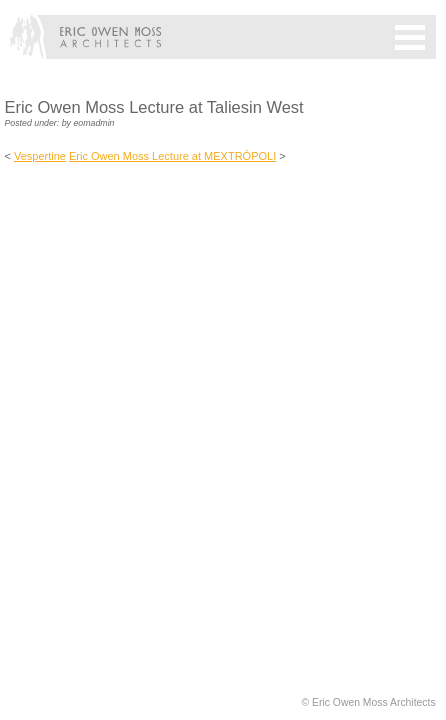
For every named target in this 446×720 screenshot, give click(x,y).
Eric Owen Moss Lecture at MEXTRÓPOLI (172, 156)
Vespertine (40, 156)
